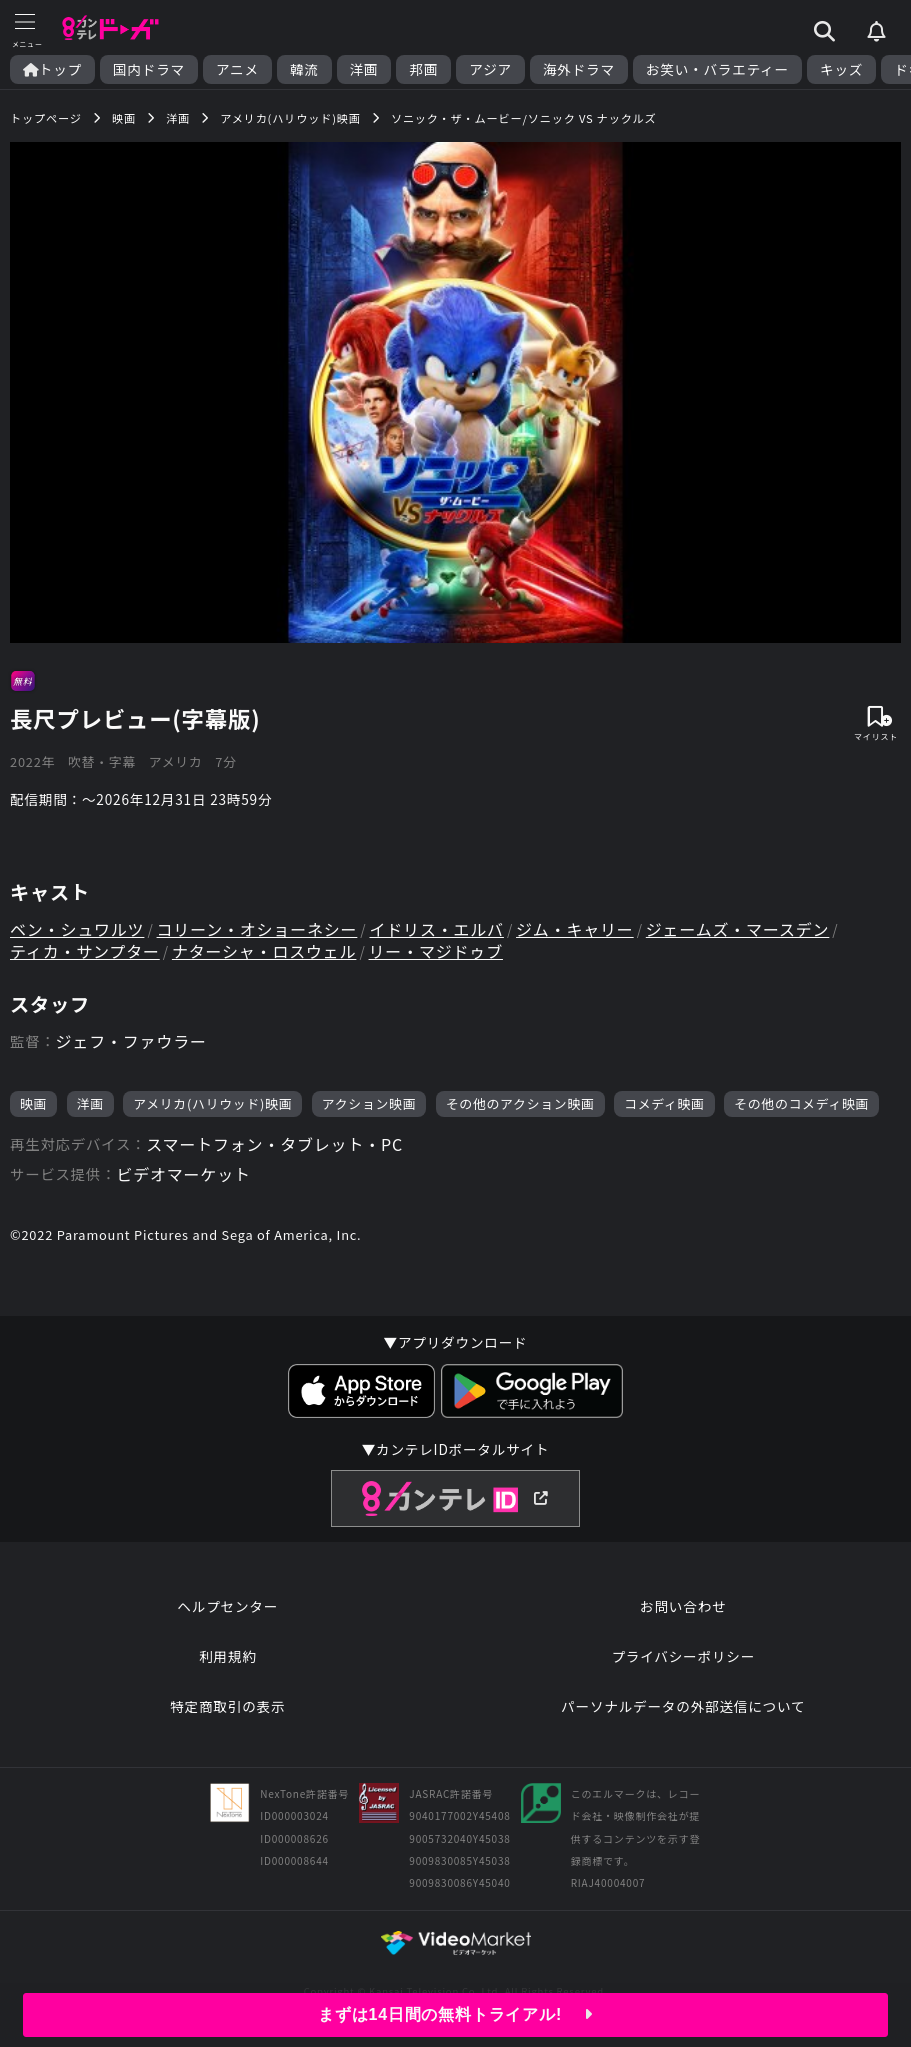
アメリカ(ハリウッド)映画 (212, 1103)
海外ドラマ (579, 69)
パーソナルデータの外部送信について (683, 1706)
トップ (52, 69)
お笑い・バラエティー (717, 69)
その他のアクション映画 (520, 1103)
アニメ (237, 69)
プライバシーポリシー (683, 1656)
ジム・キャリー (575, 929)
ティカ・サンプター (85, 951)
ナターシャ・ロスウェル (264, 951)
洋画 (364, 69)
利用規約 (228, 1656)
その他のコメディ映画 (801, 1103)
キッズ (841, 69)
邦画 (423, 69)
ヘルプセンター (227, 1606)
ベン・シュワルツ (77, 929)
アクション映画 (369, 1103)
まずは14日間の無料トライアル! (455, 2014)
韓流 (304, 69)
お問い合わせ (683, 1606)
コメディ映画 (664, 1103)
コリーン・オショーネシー (257, 929)
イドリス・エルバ (437, 929)
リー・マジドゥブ (436, 951)
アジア (490, 69)
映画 (33, 1103)
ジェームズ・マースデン (738, 929)
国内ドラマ (149, 69)
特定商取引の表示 (227, 1706)
